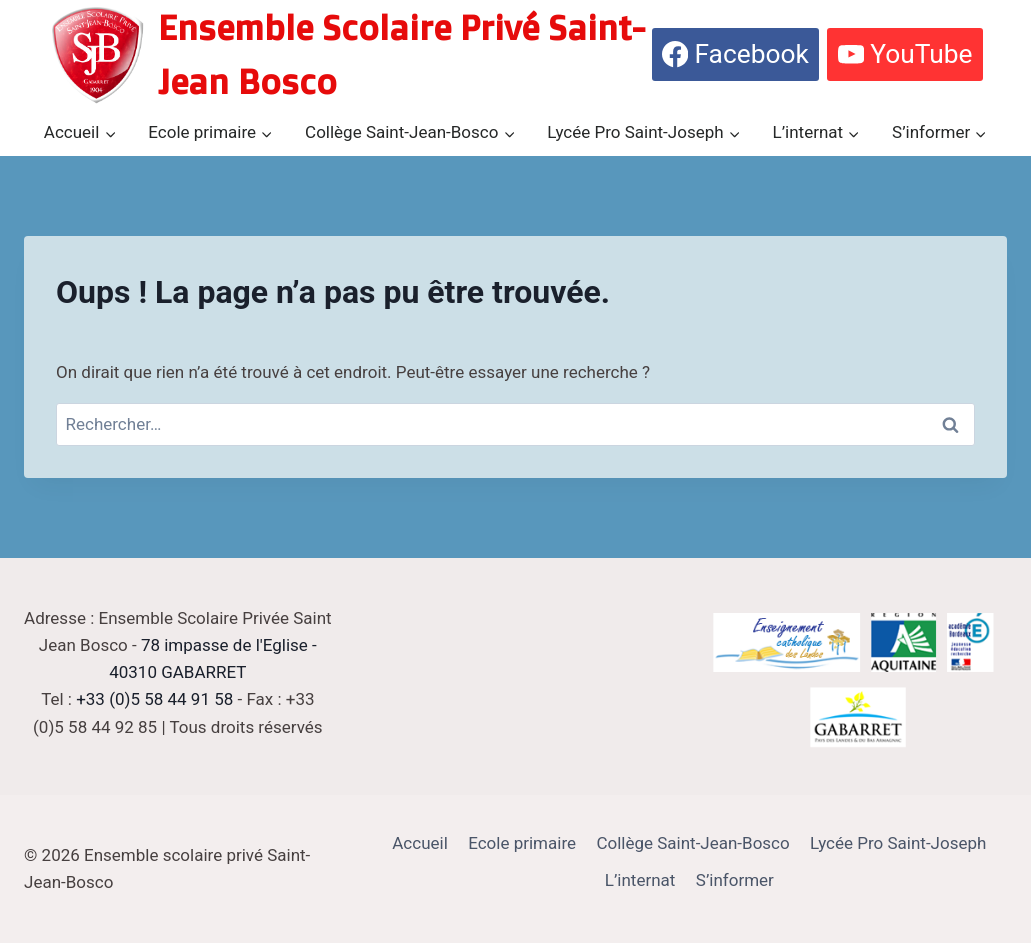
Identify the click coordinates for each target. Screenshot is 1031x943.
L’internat (640, 880)
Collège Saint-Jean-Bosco (692, 843)
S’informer (735, 880)
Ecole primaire (522, 843)
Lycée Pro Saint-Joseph (898, 843)
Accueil (420, 843)
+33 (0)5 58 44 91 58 (154, 699)
